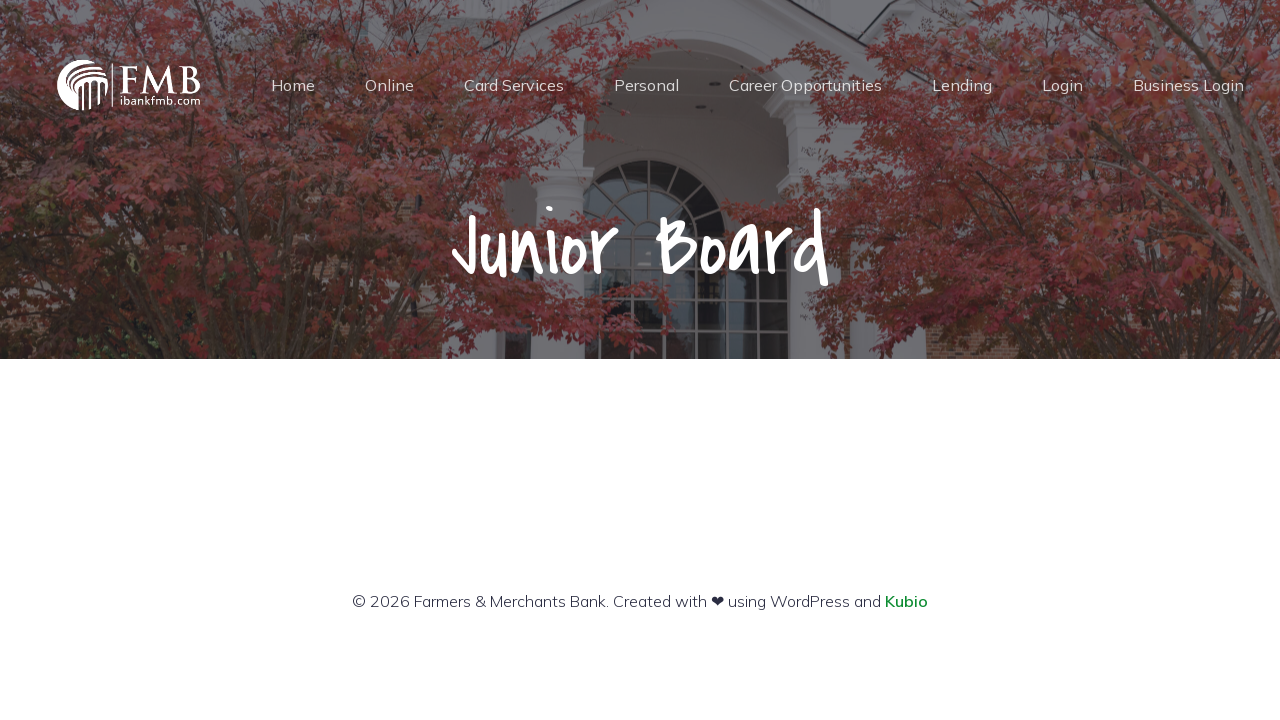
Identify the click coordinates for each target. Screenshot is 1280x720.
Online (389, 85)
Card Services (514, 85)
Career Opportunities (805, 85)
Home (293, 85)
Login (1062, 85)
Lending (962, 85)
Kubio (906, 601)
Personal (646, 85)
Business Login (1188, 85)
